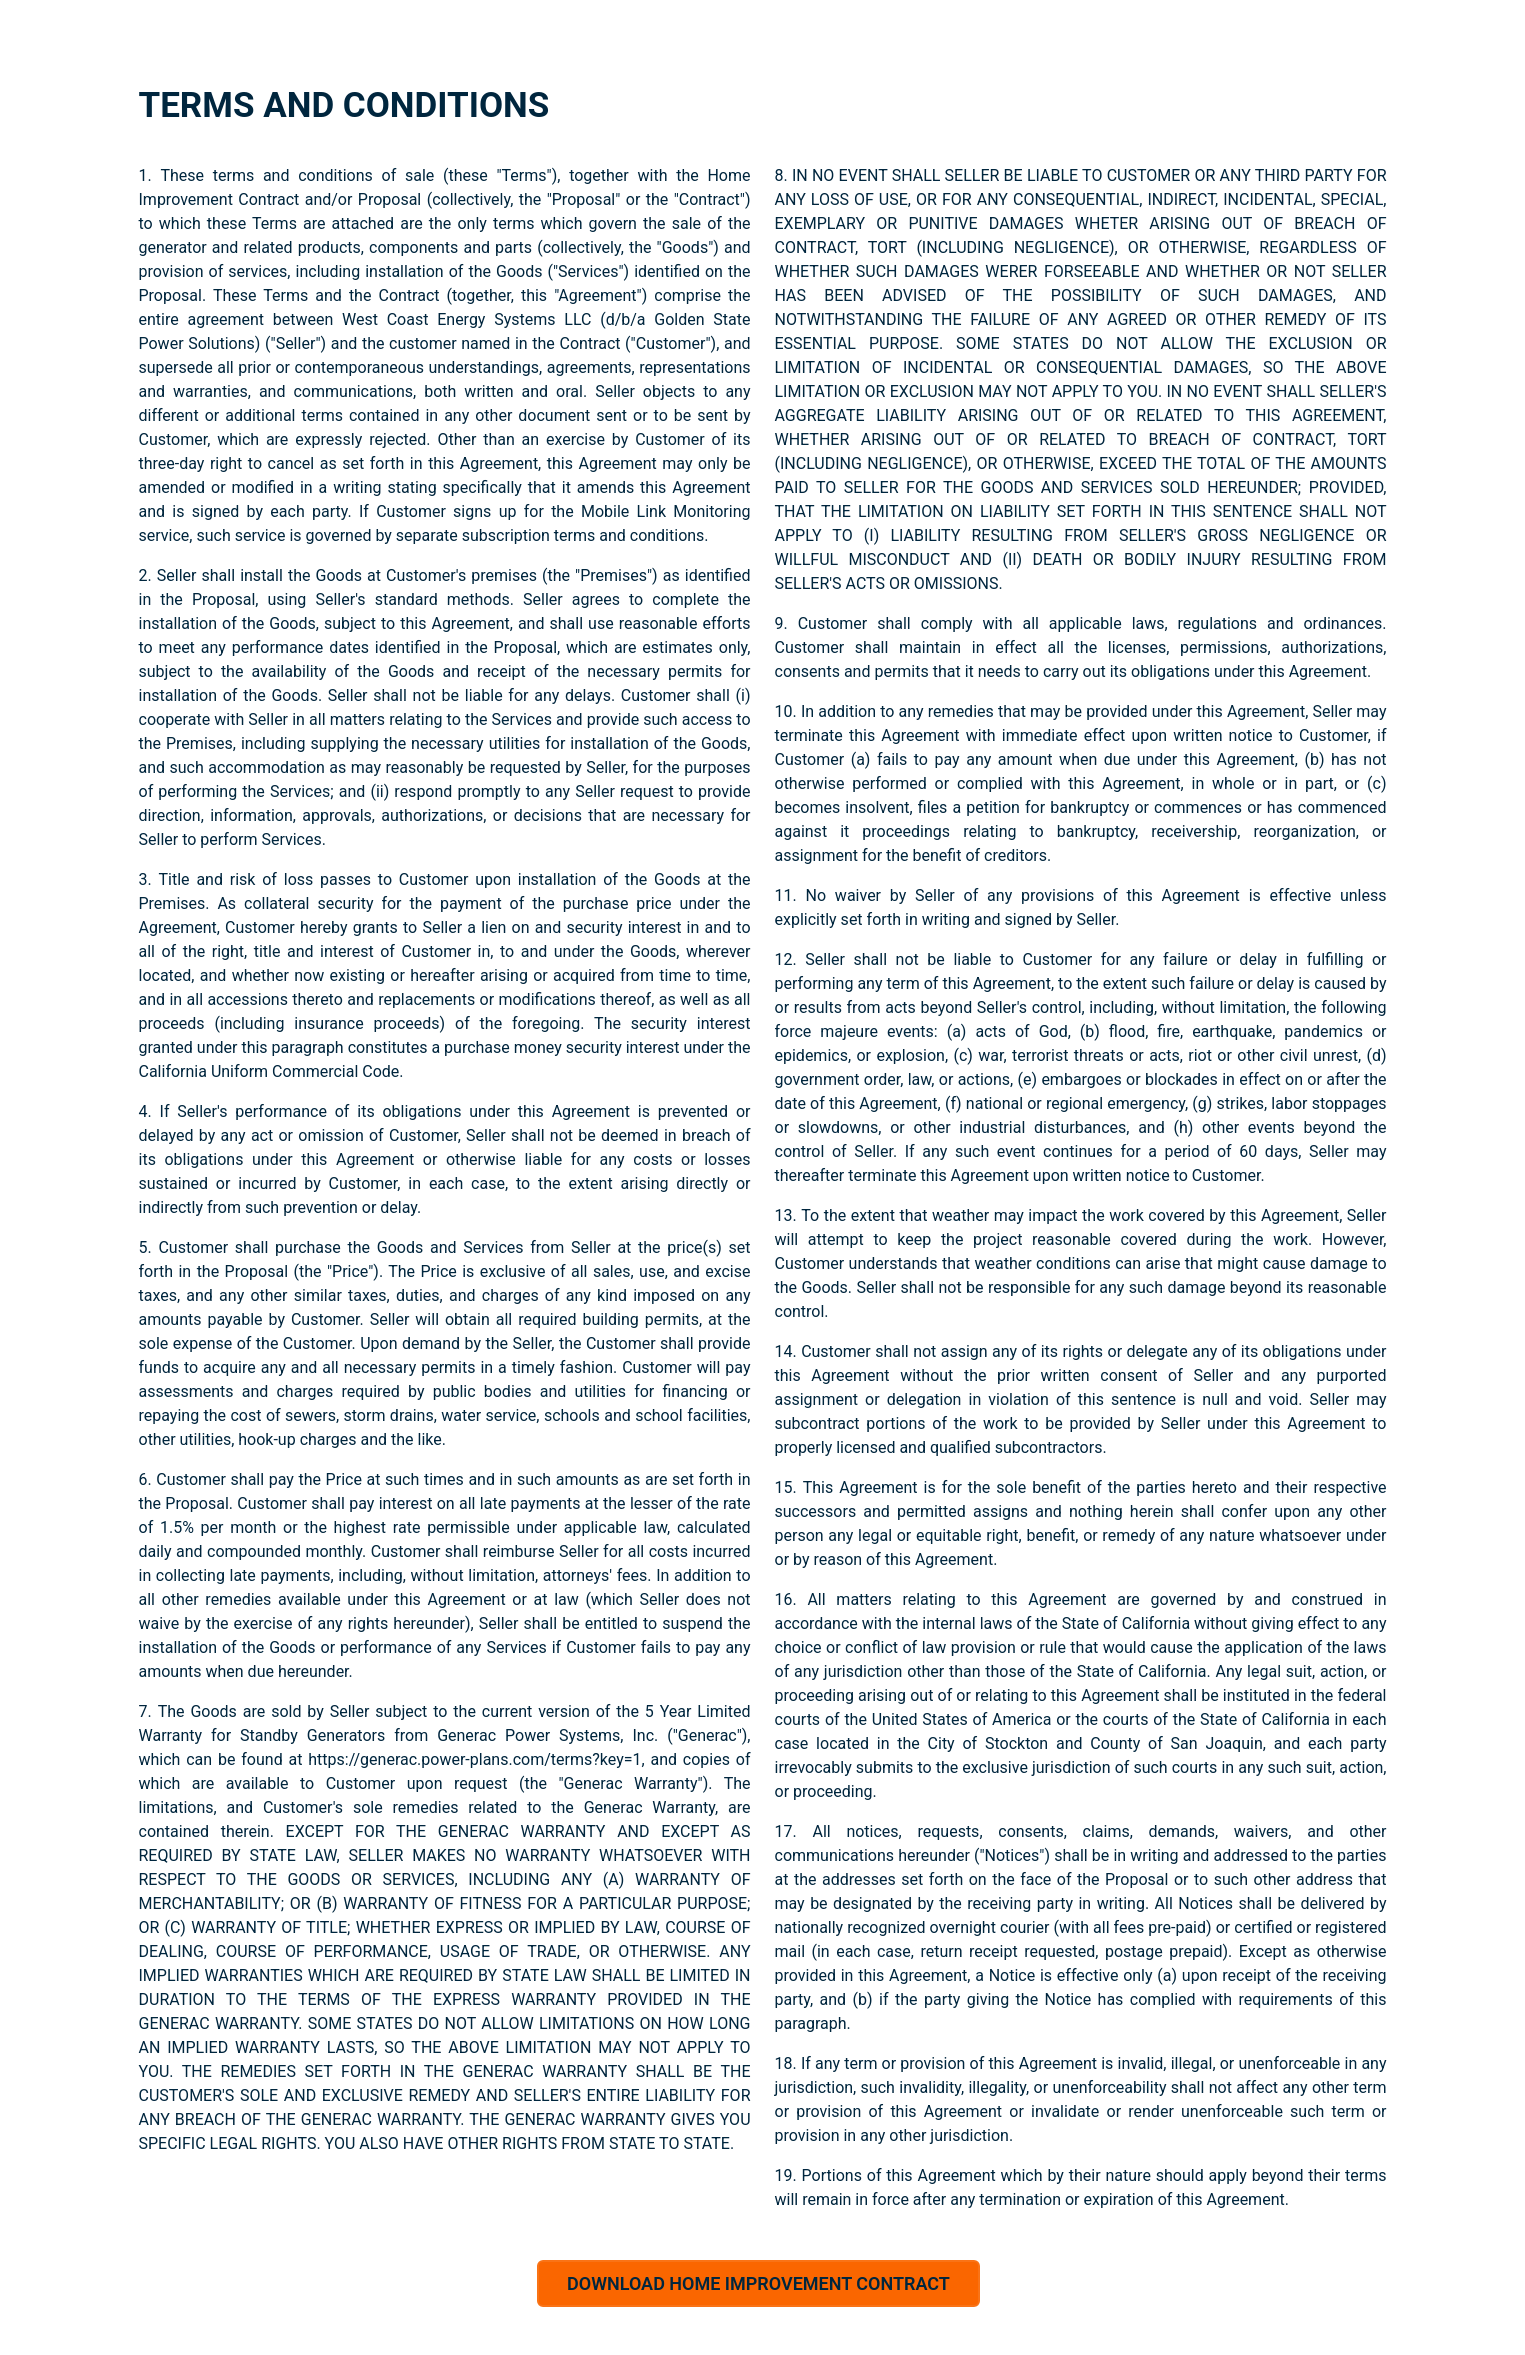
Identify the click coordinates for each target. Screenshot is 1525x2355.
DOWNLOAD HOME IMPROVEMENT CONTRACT (758, 2283)
